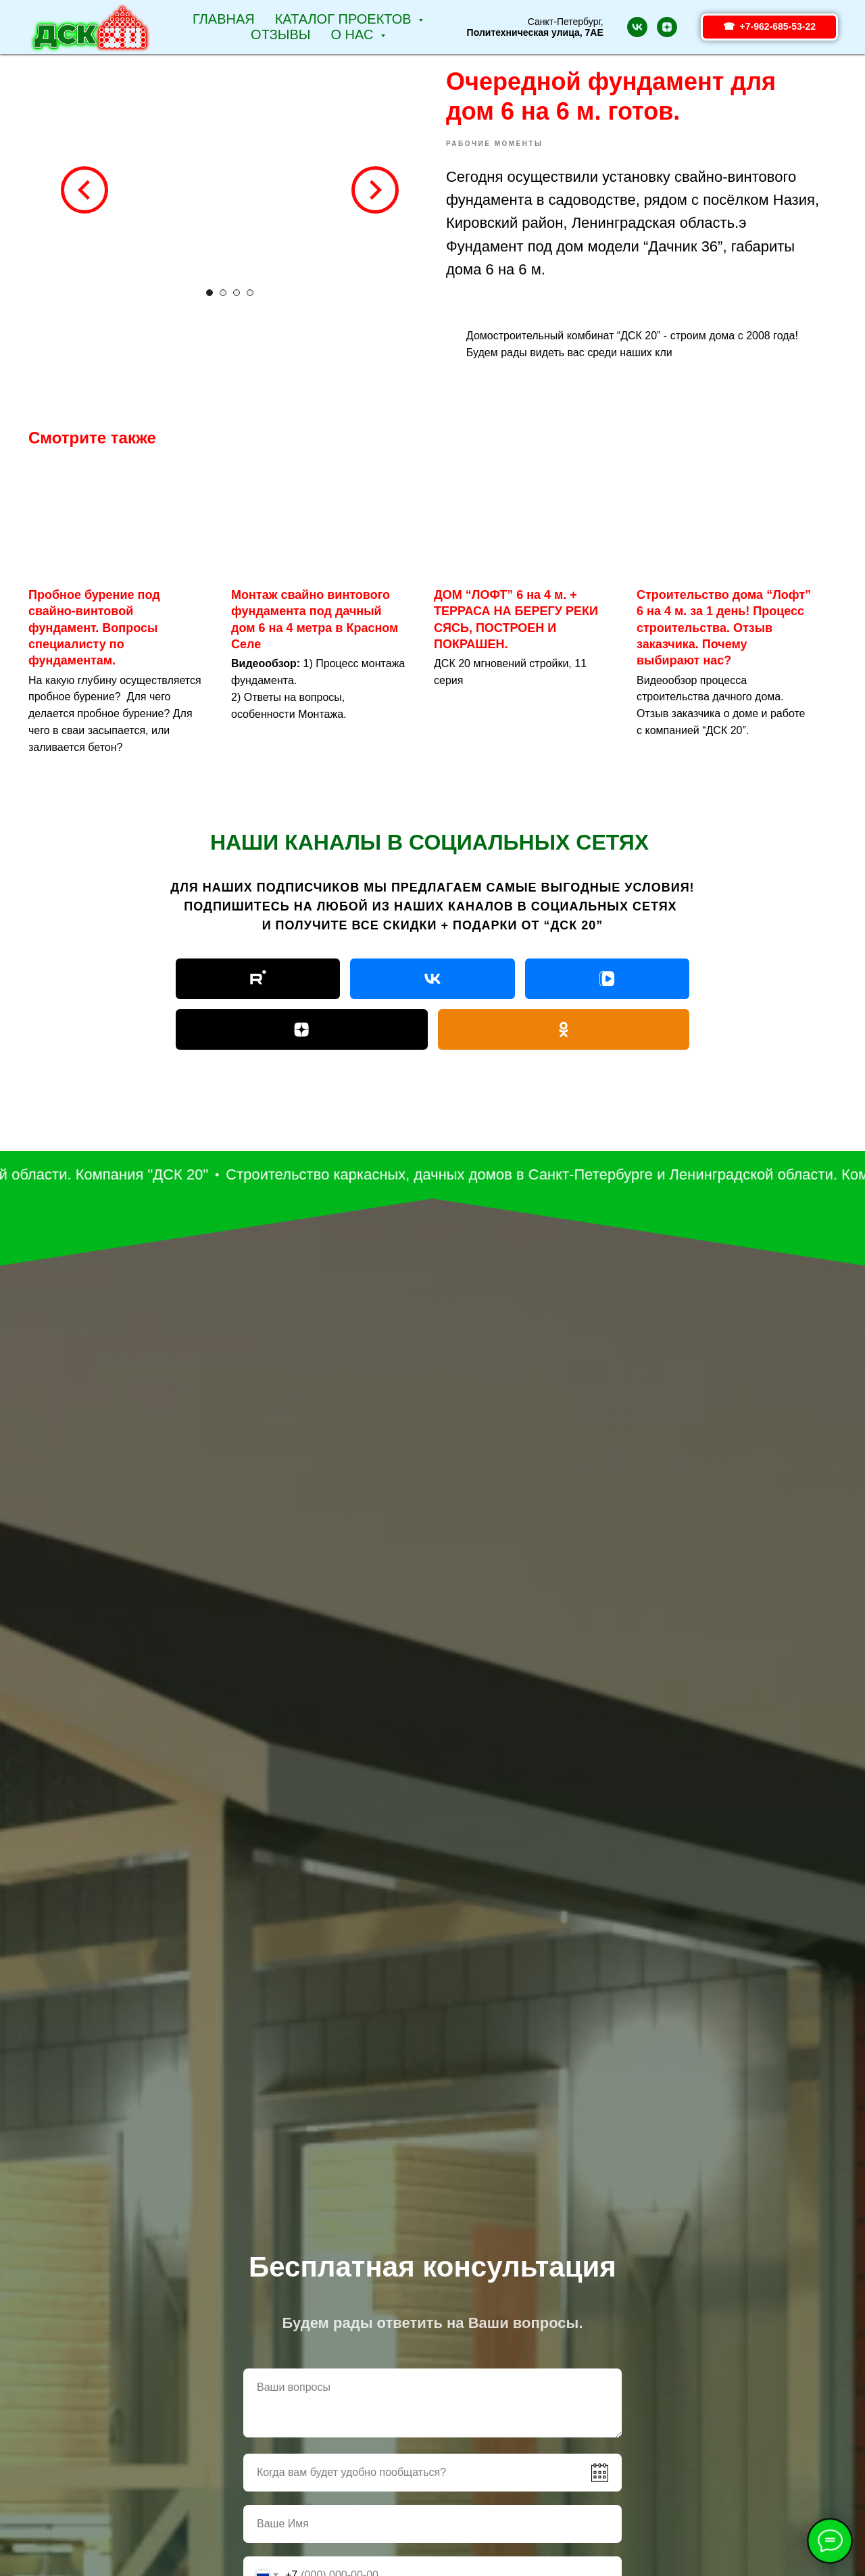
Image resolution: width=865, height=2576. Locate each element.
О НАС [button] (354, 34)
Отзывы (280, 34)
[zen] (667, 27)
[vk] (637, 27)
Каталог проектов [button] (345, 18)
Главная (224, 18)
